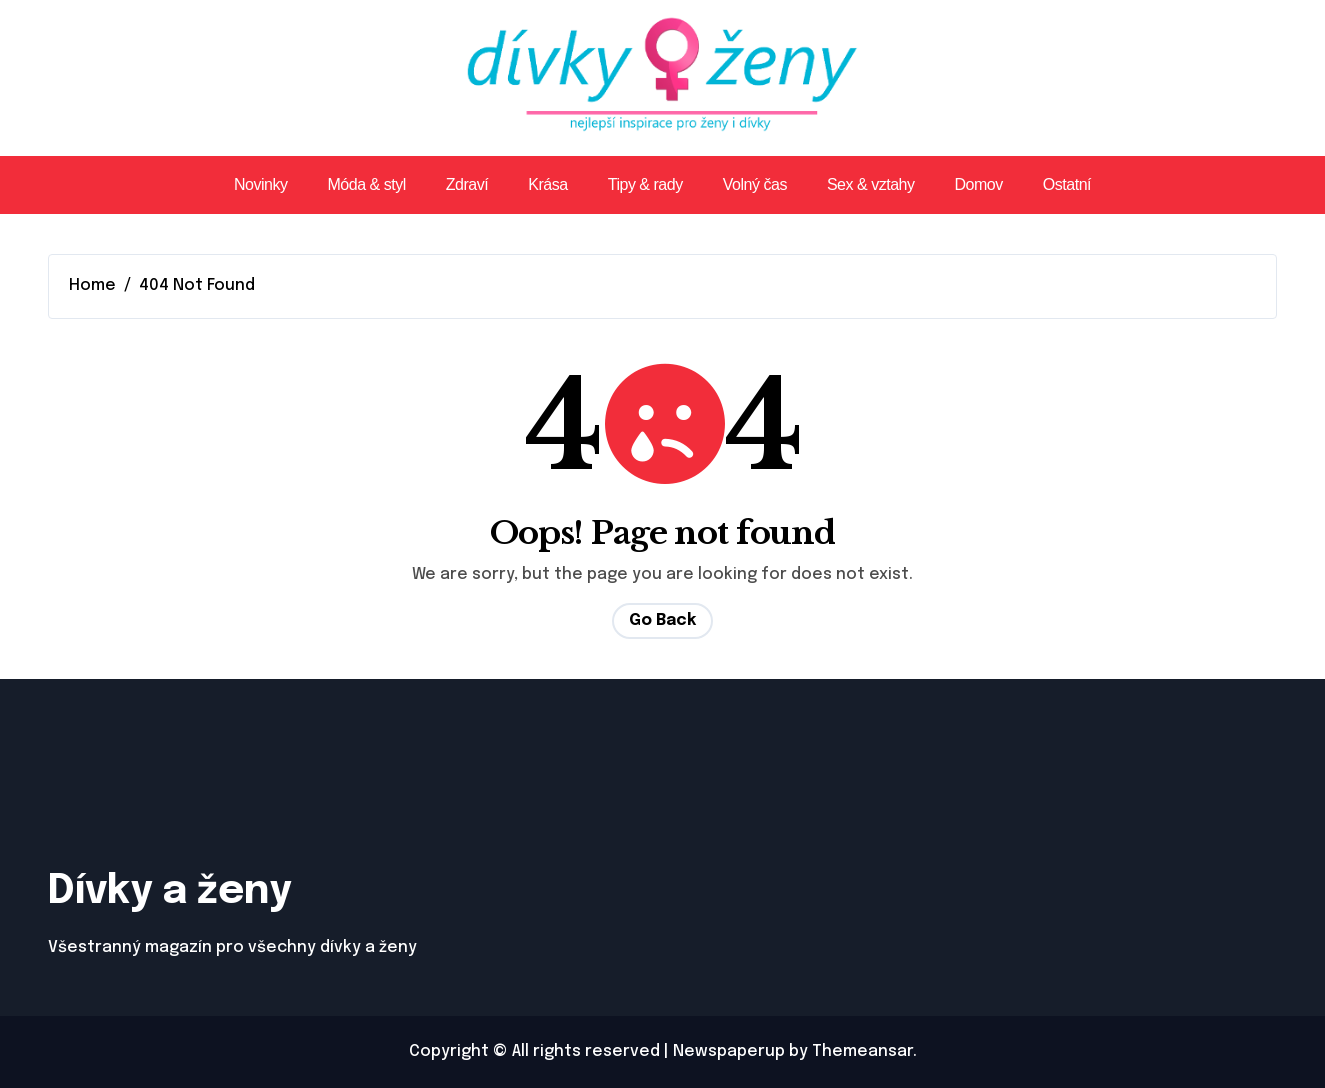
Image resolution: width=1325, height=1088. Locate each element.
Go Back (662, 620)
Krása (547, 184)
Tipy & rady (645, 184)
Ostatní (1067, 184)
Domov (979, 184)
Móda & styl (367, 184)
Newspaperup (729, 1051)
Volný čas (755, 184)
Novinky (261, 184)
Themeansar (862, 1051)
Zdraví (467, 184)
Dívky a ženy (169, 891)
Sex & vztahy (871, 184)
